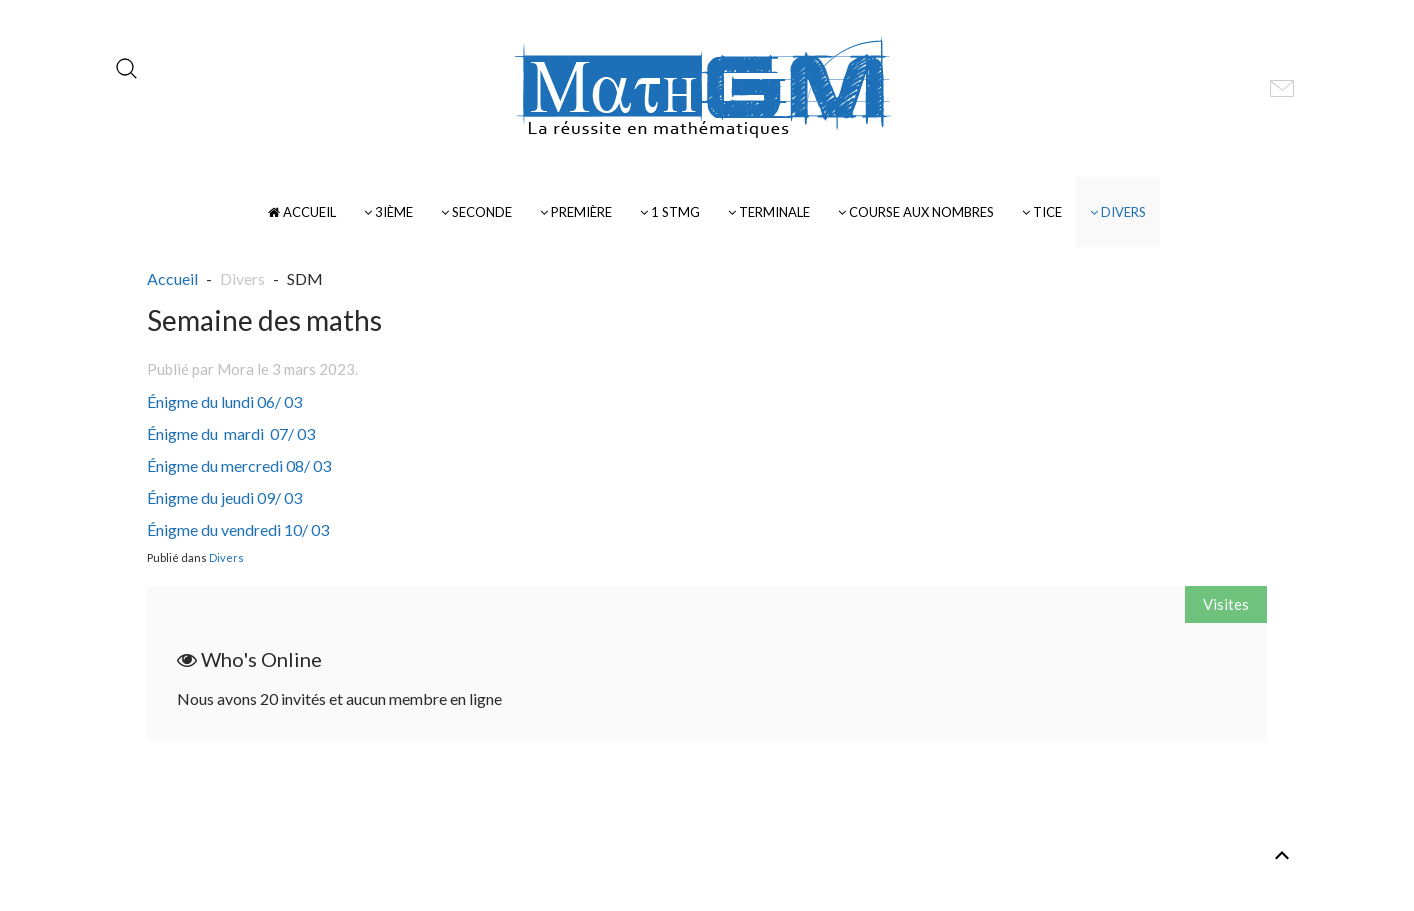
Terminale (769, 212)
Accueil (302, 212)
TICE (1042, 212)
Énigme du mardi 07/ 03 (231, 433)
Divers (1118, 212)
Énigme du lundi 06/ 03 (224, 401)
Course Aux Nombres (916, 212)
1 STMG (670, 212)
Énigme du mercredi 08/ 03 (239, 465)
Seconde (476, 212)
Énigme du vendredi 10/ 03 (238, 529)
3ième (388, 212)
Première (576, 212)
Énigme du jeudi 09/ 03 (224, 497)
